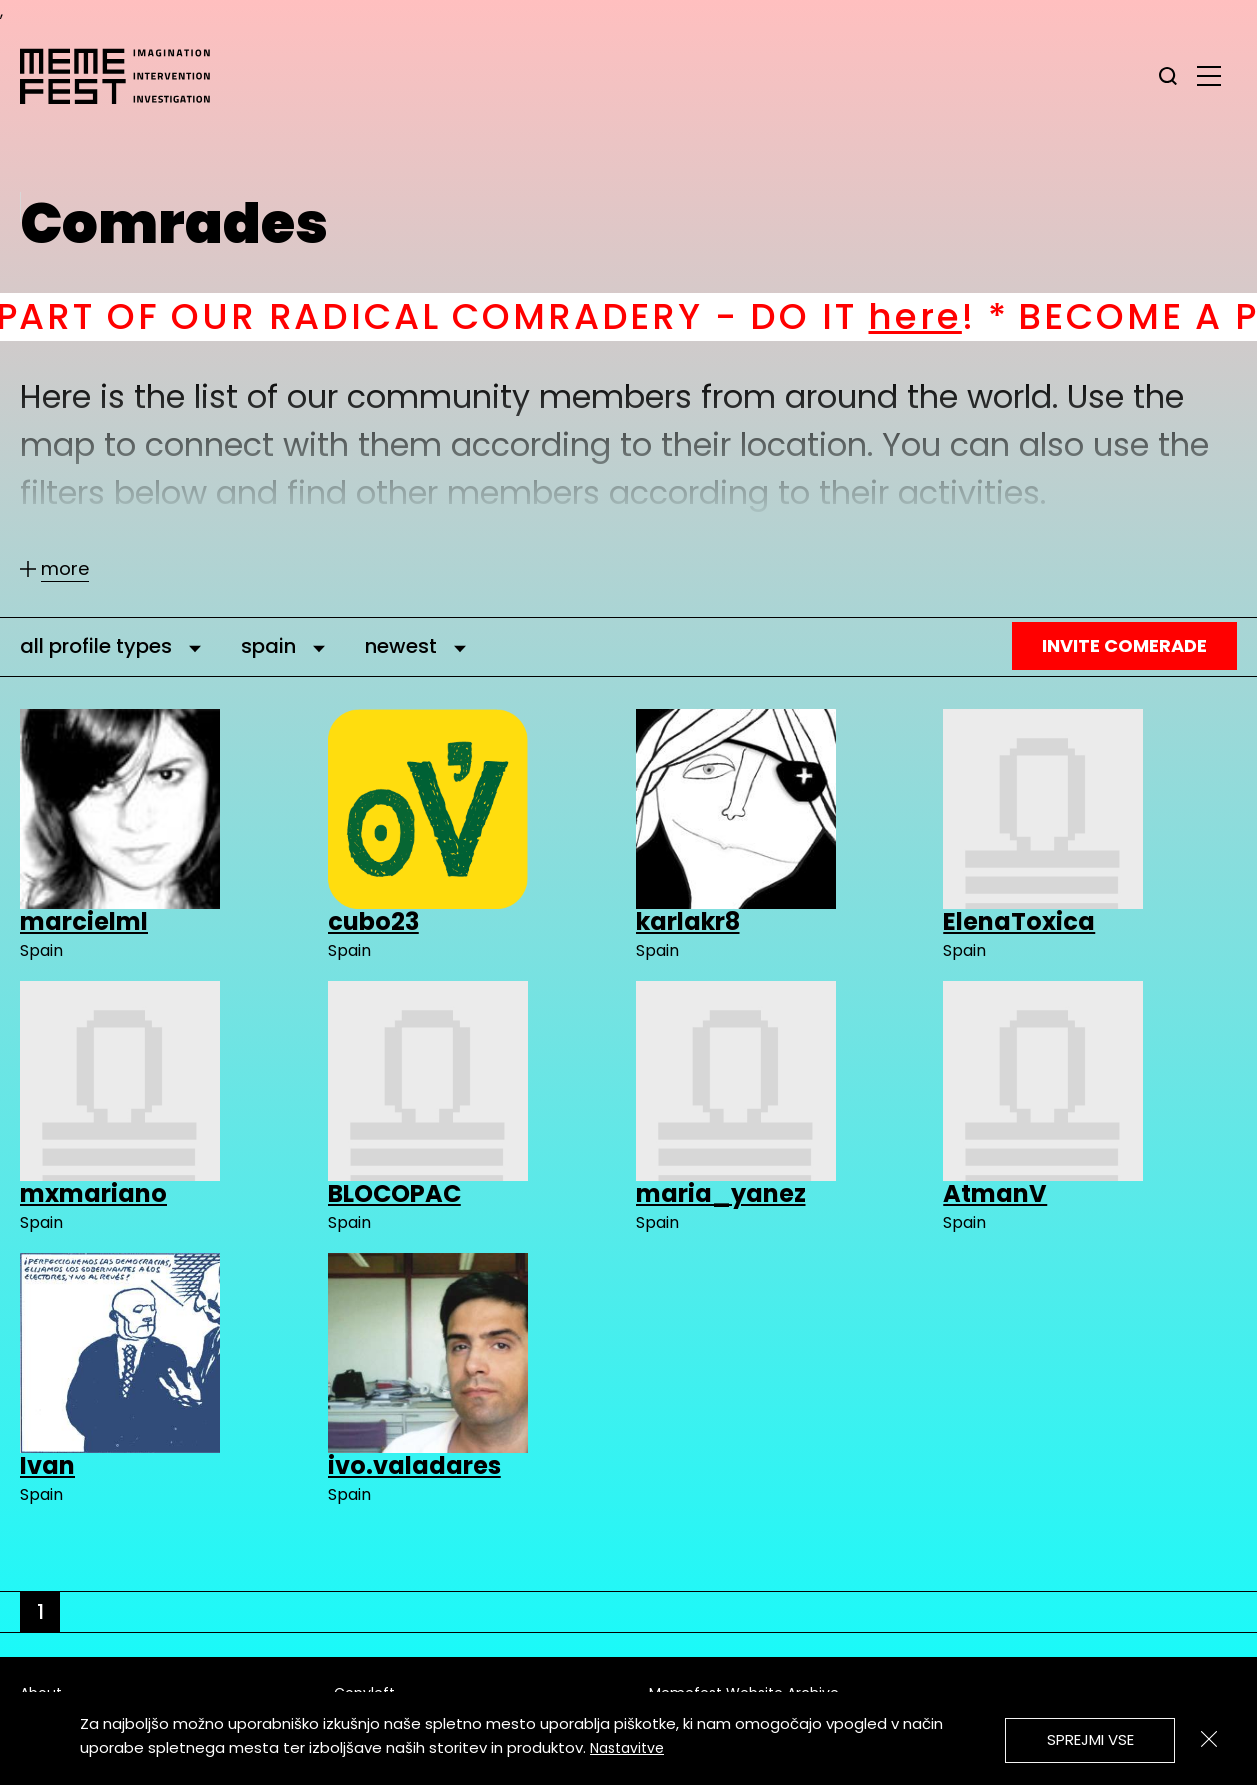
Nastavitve (627, 1748)
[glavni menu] (1209, 75)
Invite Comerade (1124, 645)
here (942, 316)
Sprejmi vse (1090, 1739)
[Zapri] (1209, 1739)
